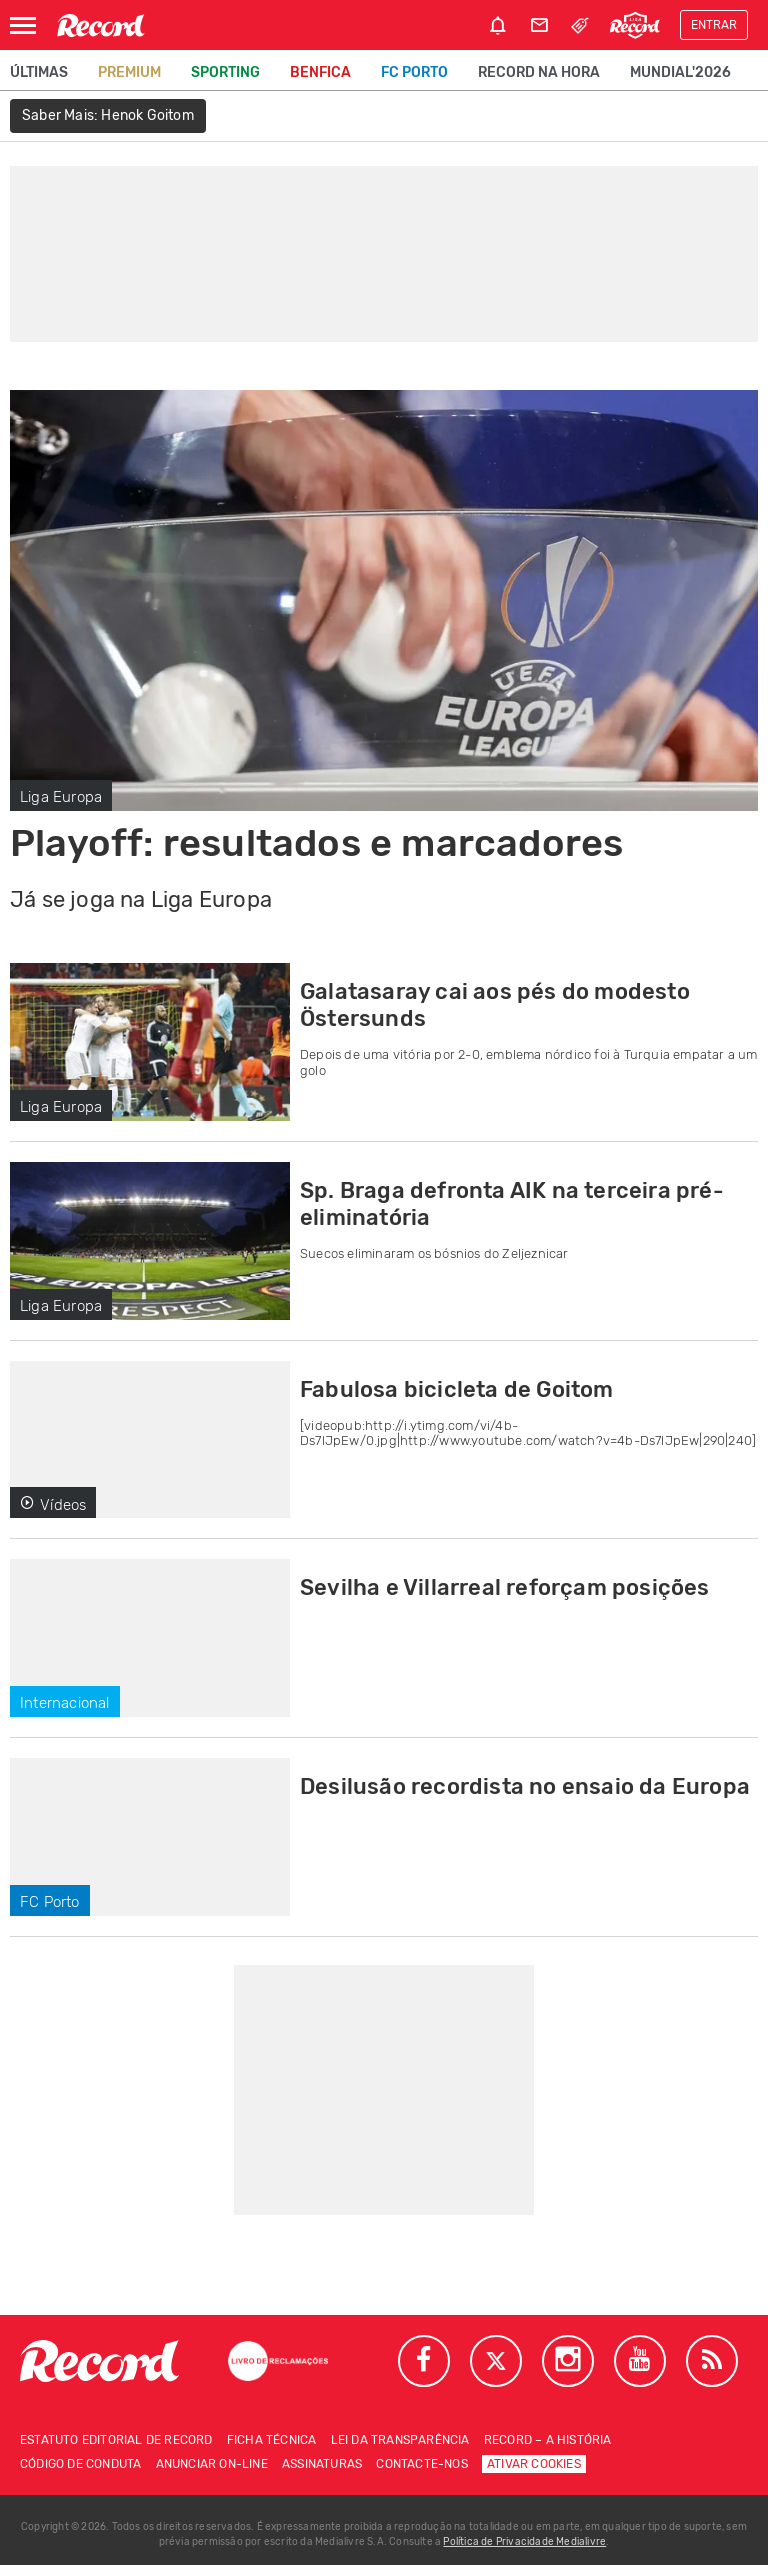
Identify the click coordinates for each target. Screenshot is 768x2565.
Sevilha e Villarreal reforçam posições (505, 1587)
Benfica (320, 72)
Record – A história (548, 2440)
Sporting (225, 72)
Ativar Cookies (534, 2464)
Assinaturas (322, 2464)
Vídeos (53, 1505)
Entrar (714, 25)
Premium (129, 72)
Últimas (39, 72)
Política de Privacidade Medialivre (524, 2542)
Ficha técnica (272, 2440)
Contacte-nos (421, 2464)
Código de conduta (80, 2464)
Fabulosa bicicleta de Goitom (457, 1389)
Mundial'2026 (680, 72)
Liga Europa (61, 797)
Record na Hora (539, 72)
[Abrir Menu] (23, 25)
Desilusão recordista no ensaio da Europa (525, 1786)
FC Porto (414, 72)
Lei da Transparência (400, 2440)
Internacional (65, 1703)
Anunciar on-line (212, 2464)
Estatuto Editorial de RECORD (116, 2440)
